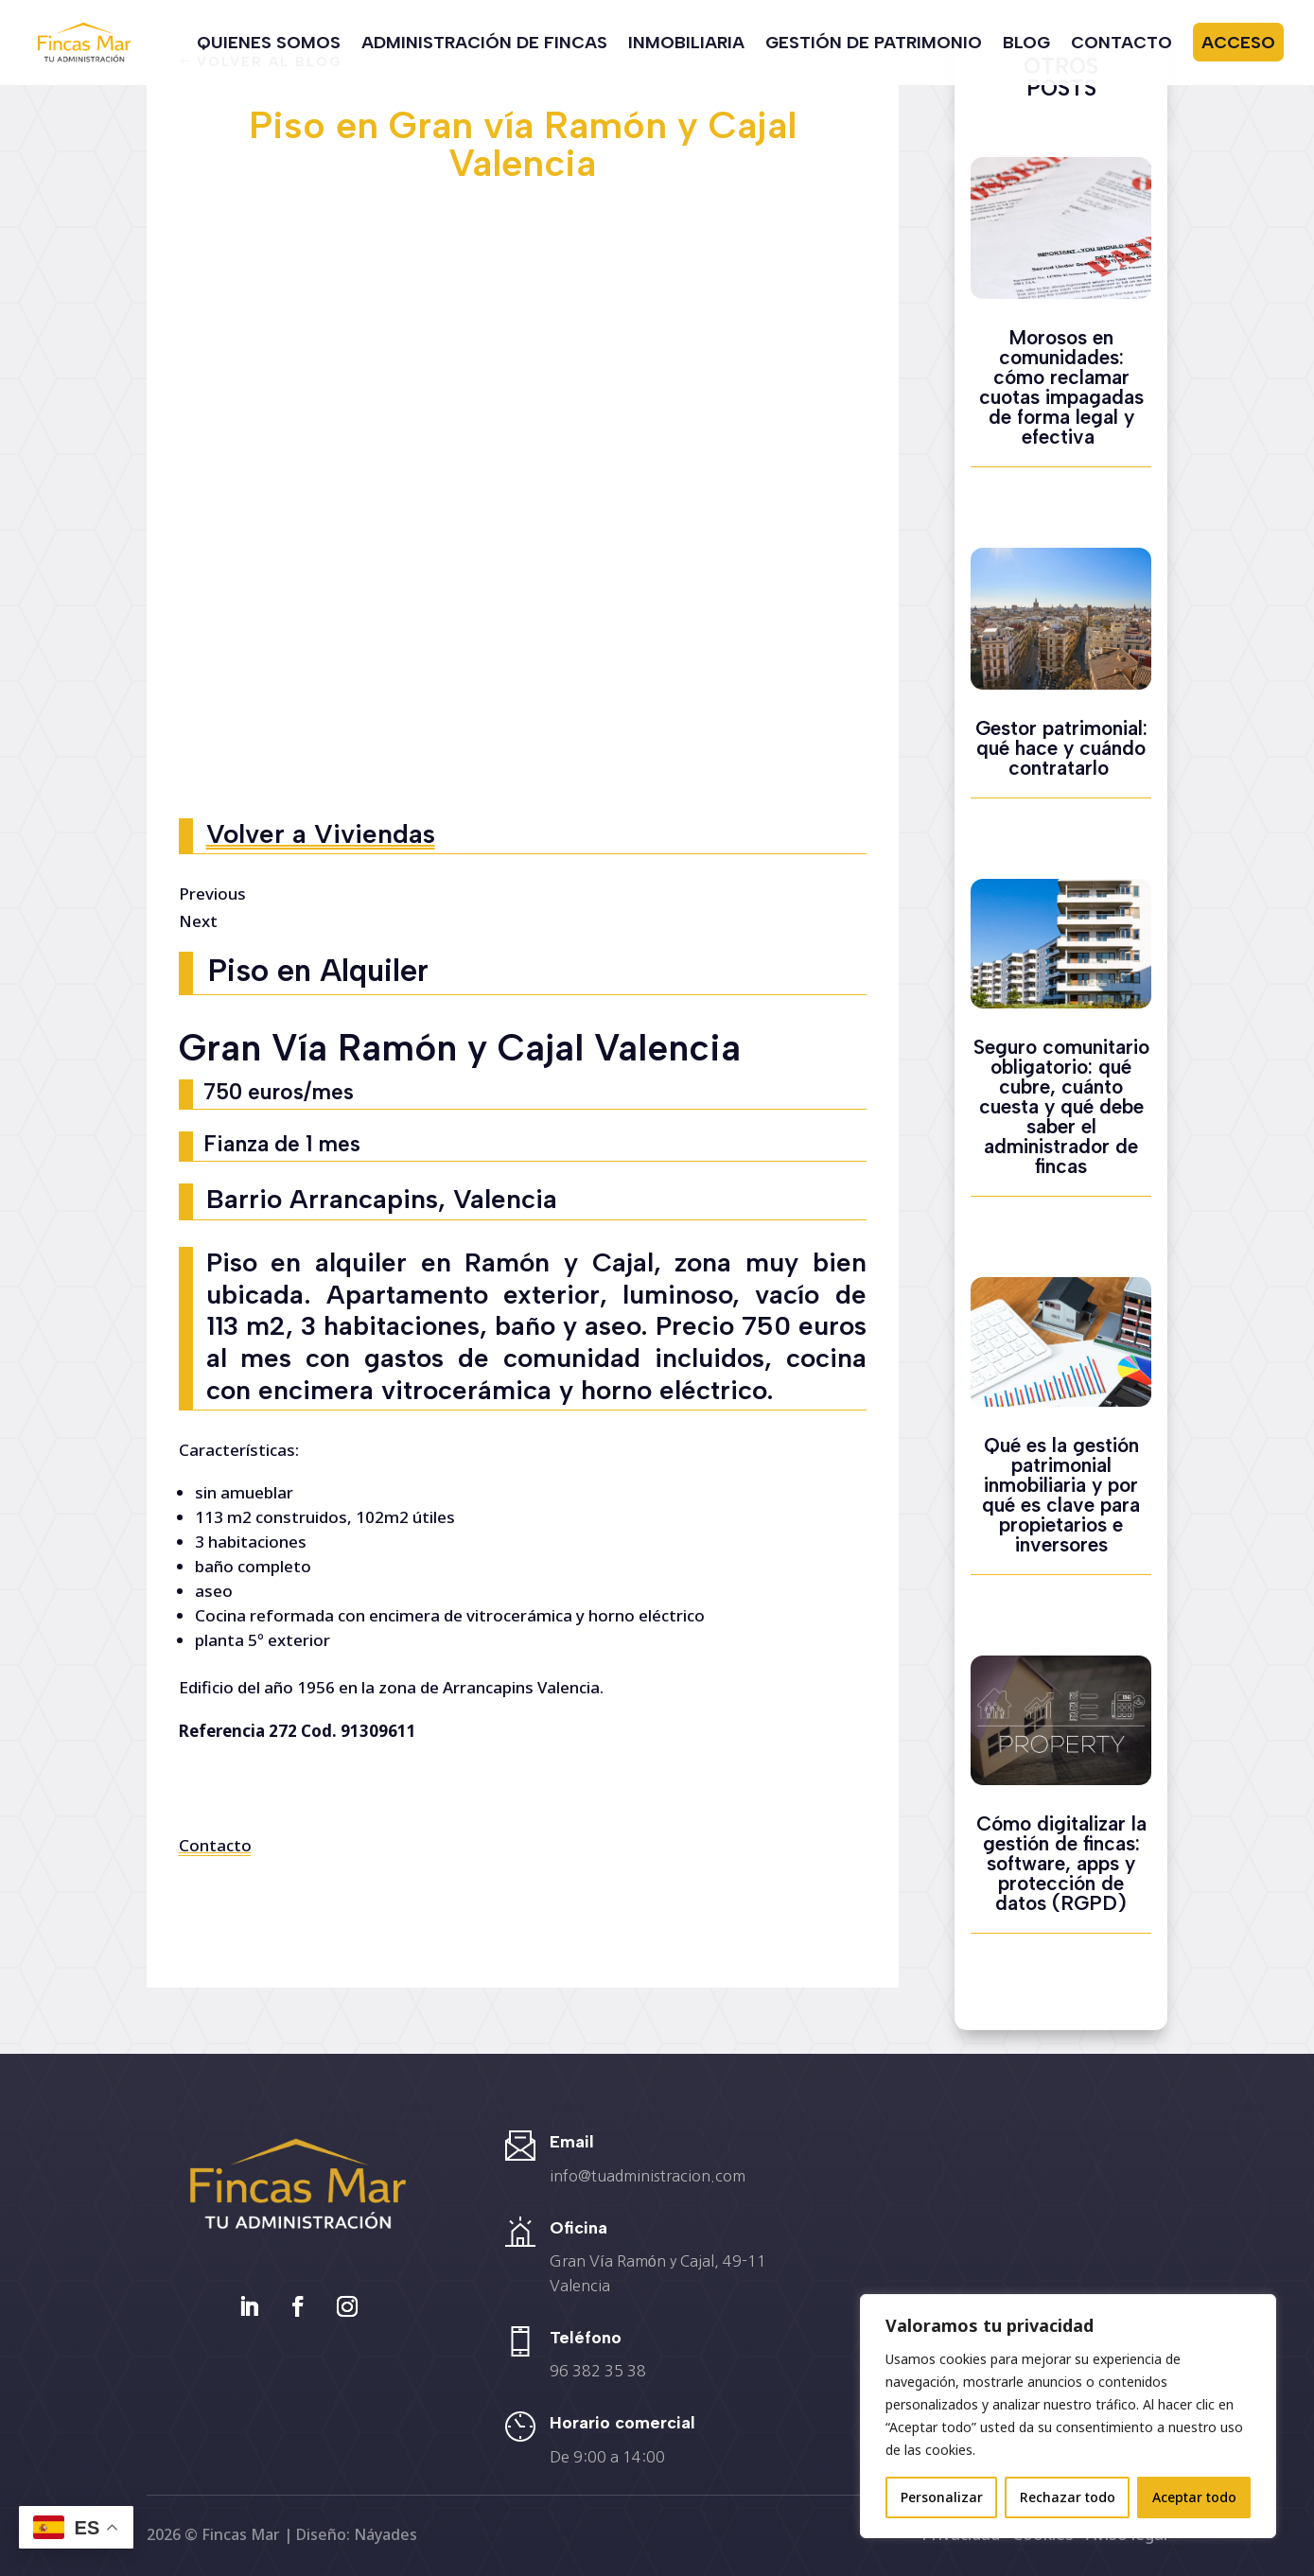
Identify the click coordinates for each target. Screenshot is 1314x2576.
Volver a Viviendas (320, 833)
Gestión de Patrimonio (873, 44)
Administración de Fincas (484, 44)
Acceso (1238, 42)
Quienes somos (269, 44)
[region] (1068, 2416)
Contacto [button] (215, 1845)
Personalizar (942, 2497)
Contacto (1121, 44)
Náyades (385, 2534)
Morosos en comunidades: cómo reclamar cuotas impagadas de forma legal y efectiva (1061, 386)
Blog (1026, 44)
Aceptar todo (1194, 2497)
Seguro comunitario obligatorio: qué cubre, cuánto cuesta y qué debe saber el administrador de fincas (1061, 1106)
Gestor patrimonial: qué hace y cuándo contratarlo (1061, 748)
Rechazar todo (1067, 2497)
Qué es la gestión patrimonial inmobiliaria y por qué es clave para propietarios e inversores (1061, 1494)
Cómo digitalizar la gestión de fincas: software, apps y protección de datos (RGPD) (1061, 1863)
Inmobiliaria (686, 44)
